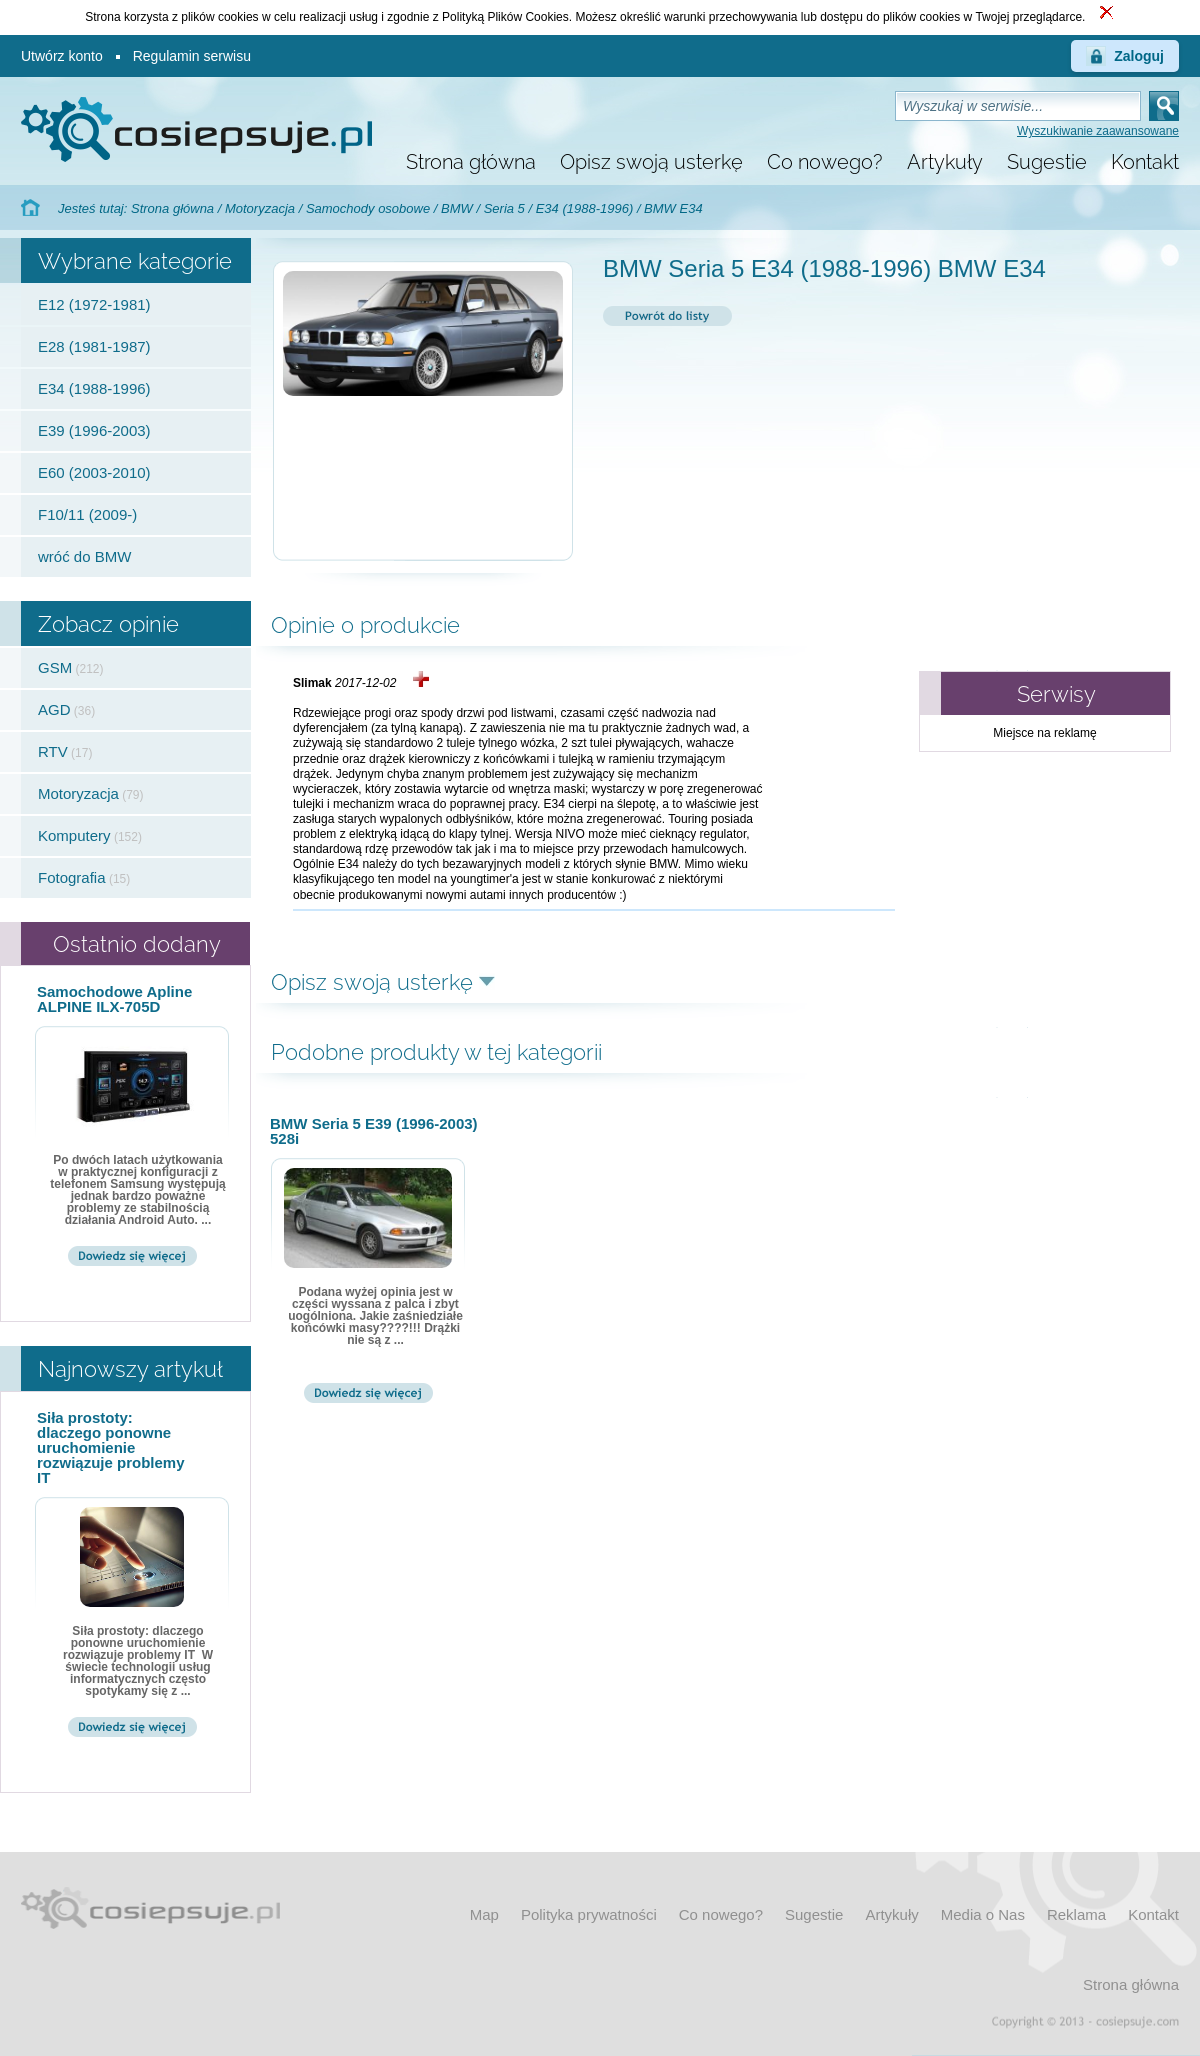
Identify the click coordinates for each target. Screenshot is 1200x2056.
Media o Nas (983, 1914)
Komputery (74, 835)
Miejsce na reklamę (1044, 733)
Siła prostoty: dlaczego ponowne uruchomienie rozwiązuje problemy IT (111, 1447)
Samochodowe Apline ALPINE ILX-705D (114, 999)
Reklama (1076, 1914)
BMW (457, 208)
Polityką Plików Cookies (505, 17)
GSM (55, 667)
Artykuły (945, 162)
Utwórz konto (62, 56)
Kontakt (1145, 162)
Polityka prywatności (589, 1914)
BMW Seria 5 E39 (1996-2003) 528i (374, 1131)
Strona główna (471, 162)
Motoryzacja (260, 208)
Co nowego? (825, 162)
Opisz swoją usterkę (651, 162)
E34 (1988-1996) (585, 208)
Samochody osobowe (368, 208)
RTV (53, 751)
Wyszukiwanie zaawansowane (1098, 131)
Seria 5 (504, 208)
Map (484, 1914)
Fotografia (72, 877)
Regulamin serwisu (192, 56)
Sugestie (1047, 162)
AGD (54, 709)
